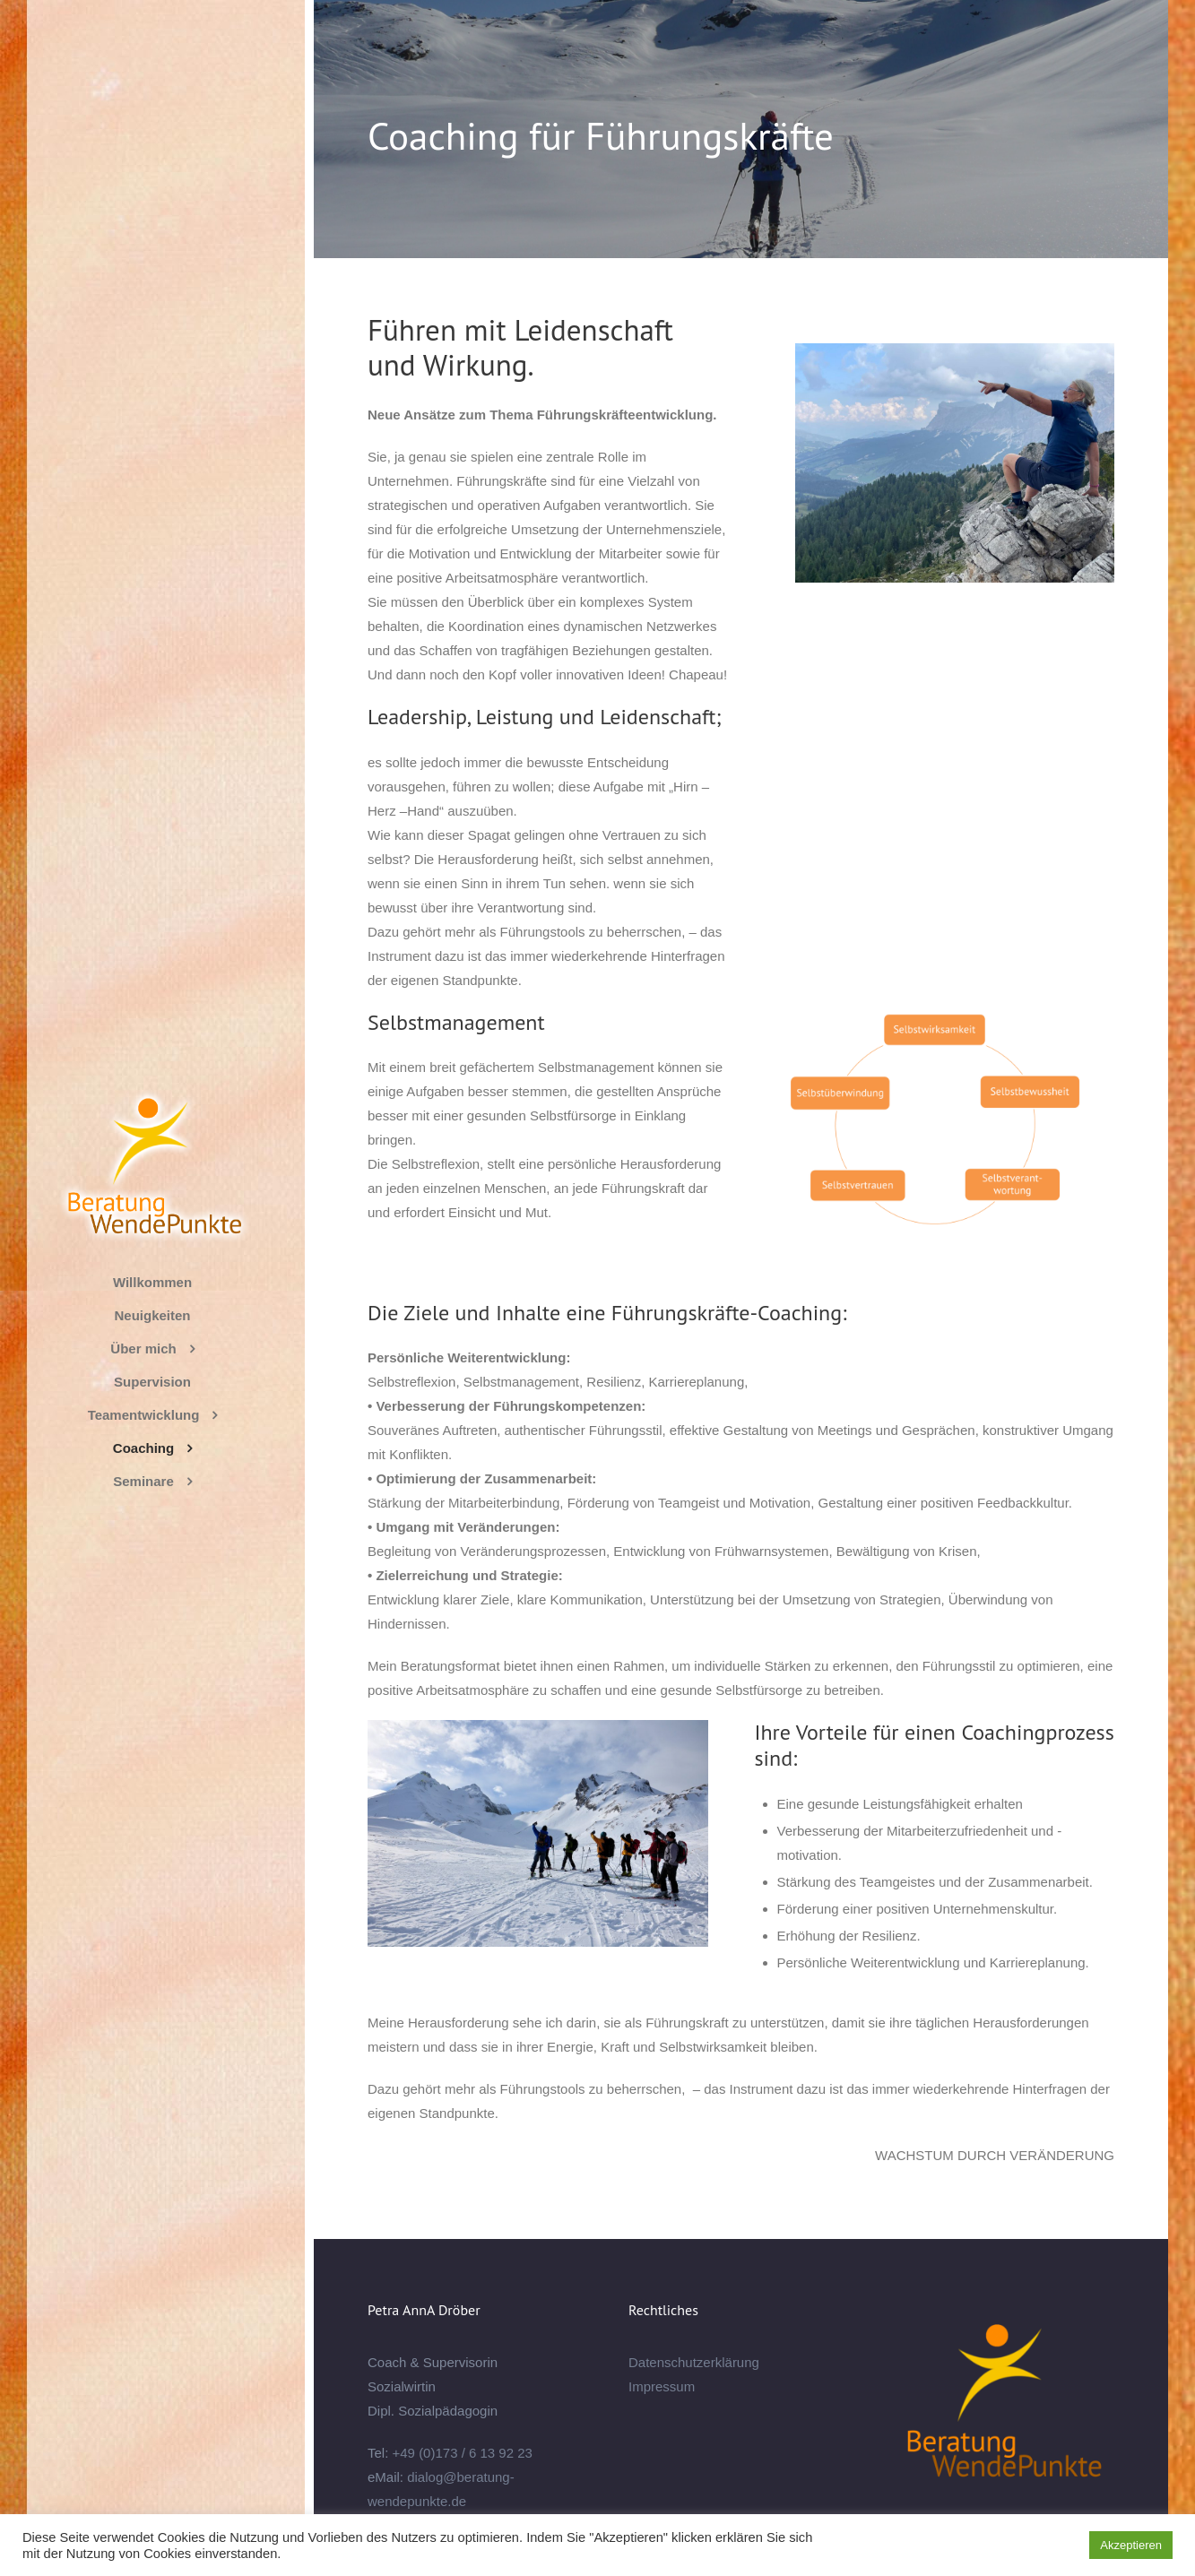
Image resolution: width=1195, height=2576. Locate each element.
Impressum (661, 2386)
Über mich (143, 1348)
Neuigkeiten (152, 1315)
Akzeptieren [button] (1131, 2545)
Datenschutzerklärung (693, 2362)
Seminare (143, 1481)
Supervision (152, 1381)
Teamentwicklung (144, 1414)
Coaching (143, 1448)
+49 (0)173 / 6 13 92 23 (463, 2452)
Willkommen (152, 1282)
